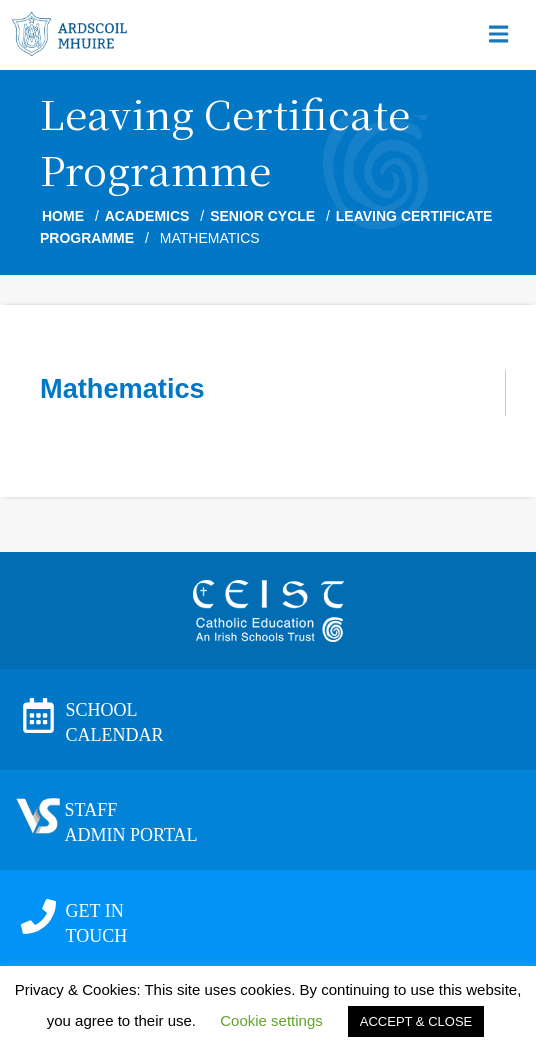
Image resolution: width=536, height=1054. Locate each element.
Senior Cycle (262, 216)
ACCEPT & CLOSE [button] (416, 1021)
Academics (147, 216)
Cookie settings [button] (271, 1020)
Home (63, 216)
